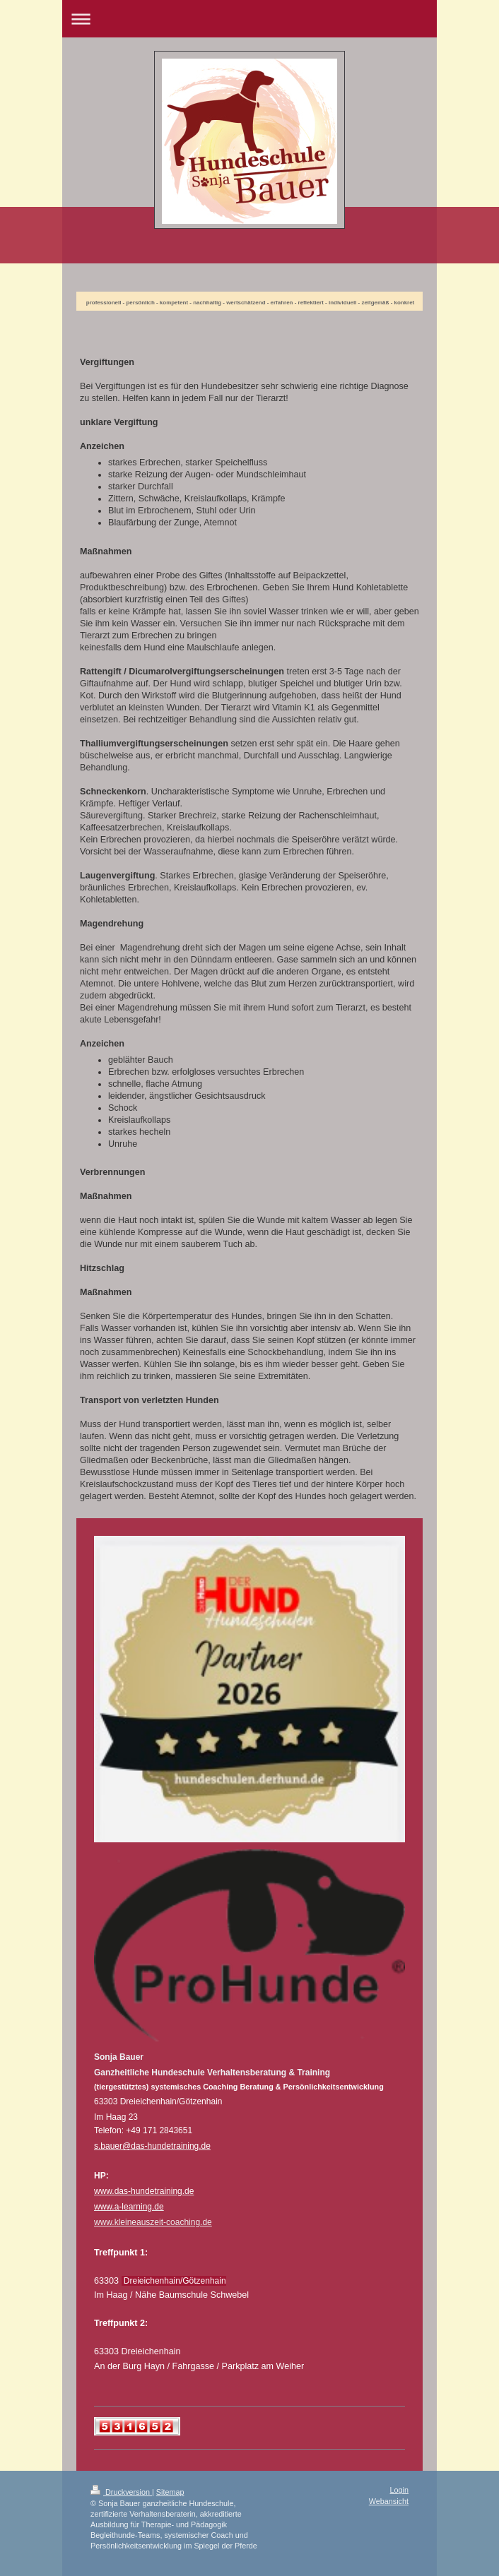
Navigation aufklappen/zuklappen (249, 19)
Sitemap (170, 2492)
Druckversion (121, 2492)
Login (399, 2490)
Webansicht (389, 2501)
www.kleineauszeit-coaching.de (153, 2222)
